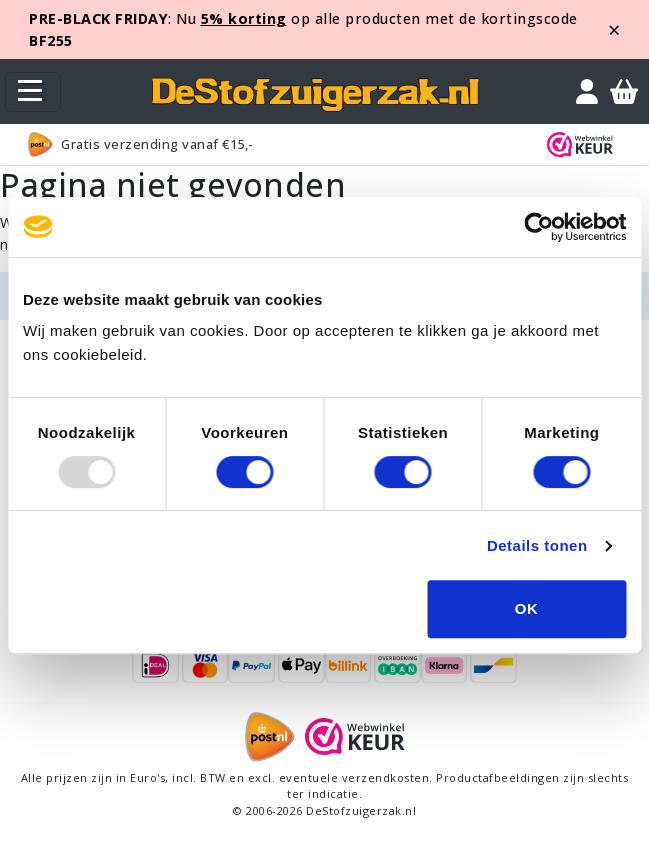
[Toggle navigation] (33, 92)
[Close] (614, 30)
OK (527, 608)
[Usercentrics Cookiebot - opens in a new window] (538, 227)
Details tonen (537, 545)
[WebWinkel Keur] (584, 144)
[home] (315, 91)
